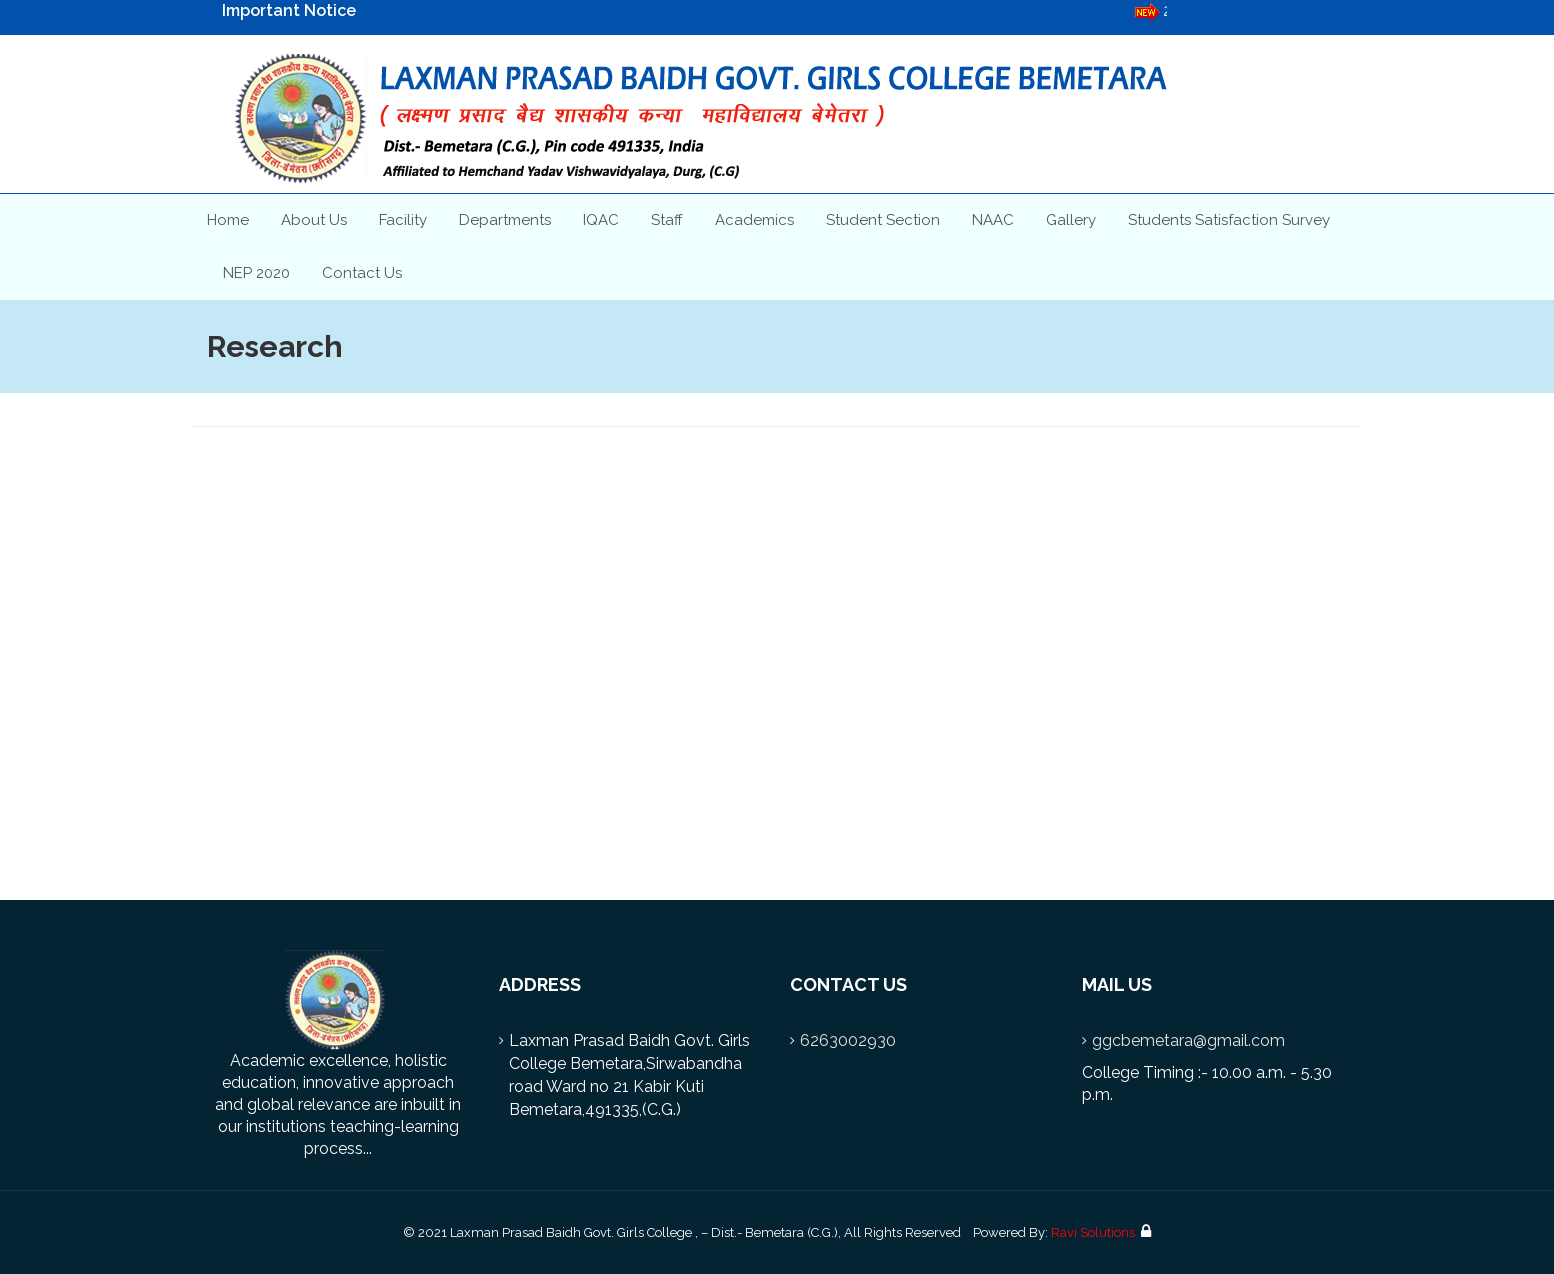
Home (228, 220)
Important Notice (289, 10)
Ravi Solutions (1093, 1232)
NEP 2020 (256, 273)
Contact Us (362, 273)
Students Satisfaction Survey (1229, 220)
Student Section (883, 220)
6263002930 (848, 1040)
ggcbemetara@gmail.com (1188, 1040)
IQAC (601, 220)
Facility (403, 220)
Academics (754, 220)
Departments (505, 220)
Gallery (1071, 220)
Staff (667, 220)
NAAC (993, 220)
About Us (314, 220)
